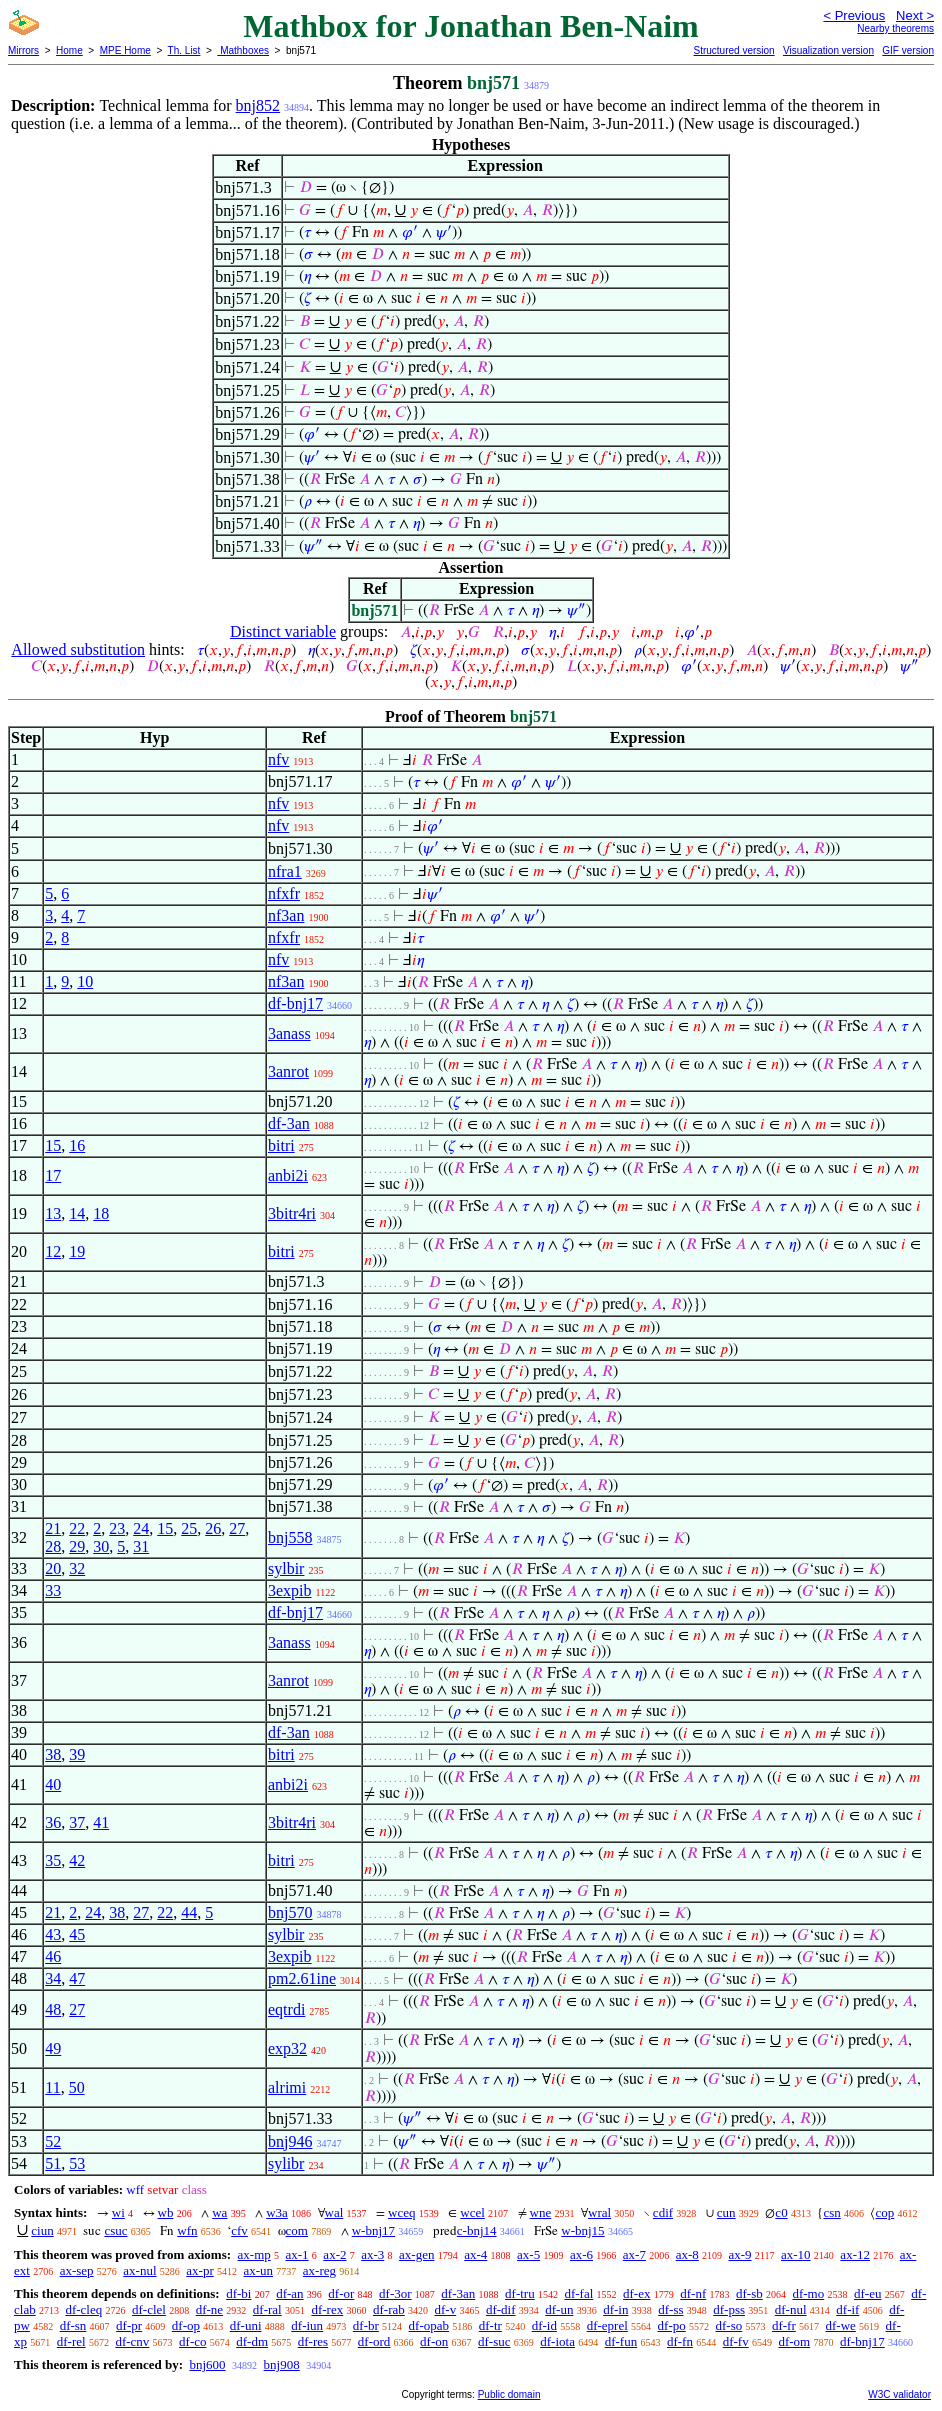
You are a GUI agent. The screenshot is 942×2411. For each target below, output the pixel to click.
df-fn (680, 2341)
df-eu (867, 2293)
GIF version (908, 50)
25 (189, 1528)
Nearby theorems (895, 28)
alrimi (287, 2087)
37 (77, 1822)
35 (53, 1860)
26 (213, 1528)
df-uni (246, 2325)
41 (101, 1822)
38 (53, 1754)
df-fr (784, 2325)
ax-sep (77, 2270)
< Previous (854, 15)
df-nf (693, 2293)
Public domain (509, 2394)
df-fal (578, 2293)
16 (77, 1145)
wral (599, 2212)
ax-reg (319, 2270)
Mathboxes (243, 50)
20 (53, 1568)
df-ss (670, 2309)
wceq (401, 2212)
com (297, 2230)
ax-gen (416, 2254)
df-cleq (83, 2309)
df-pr (129, 2325)
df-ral (267, 2309)
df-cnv (132, 2341)
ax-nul (139, 2270)
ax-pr (199, 2270)
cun (726, 2212)
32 (77, 1568)
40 (53, 1784)
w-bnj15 (582, 2230)
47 (77, 1978)
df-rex (327, 2309)
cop (884, 2212)
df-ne (209, 2309)
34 (53, 1978)
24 (141, 1528)
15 (53, 1145)
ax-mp (254, 2254)
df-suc (494, 2341)
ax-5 (528, 2254)
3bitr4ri (292, 1213)
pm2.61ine (302, 1978)
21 (53, 1528)
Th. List (184, 50)
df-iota (557, 2341)
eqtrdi (286, 2009)
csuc (115, 2230)
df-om (794, 2341)
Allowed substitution (78, 649)
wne (541, 2212)
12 (53, 1251)
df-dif (501, 2309)
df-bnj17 (295, 1003)
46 (53, 1956)
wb (166, 2212)
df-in (615, 2309)
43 (53, 1934)
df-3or (395, 2293)
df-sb (749, 2293)
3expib (290, 1590)
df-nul (791, 2309)
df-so (728, 2325)
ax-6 (581, 2254)
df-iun (307, 2325)
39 (77, 1754)
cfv (239, 2230)
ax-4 (475, 2254)
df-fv (736, 2341)
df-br (366, 2325)
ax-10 (796, 2254)
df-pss (729, 2309)
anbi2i (288, 1175)
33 (53, 1590)
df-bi (238, 2293)
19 (77, 1251)
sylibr (286, 2163)
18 (101, 1213)
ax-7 (634, 2254)
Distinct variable (283, 631)
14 (77, 1213)
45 (77, 1934)
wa (219, 2212)
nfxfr (284, 893)
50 (77, 2087)
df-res (313, 2341)
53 (77, 2163)
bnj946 (290, 2141)
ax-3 (372, 2254)
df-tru (520, 2293)
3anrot (288, 1071)
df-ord (374, 2341)
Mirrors (23, 50)
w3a (277, 2212)
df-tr (490, 2325)
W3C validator (899, 2394)
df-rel (71, 2341)
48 (53, 2009)
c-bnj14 (477, 2230)
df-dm (252, 2341)
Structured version (733, 50)
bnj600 (207, 2364)
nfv (278, 759)
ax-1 (297, 2254)
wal (334, 2212)
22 (77, 1528)
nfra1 (285, 871)
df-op (186, 2325)
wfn (187, 2230)
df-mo (808, 2293)
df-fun (621, 2341)
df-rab (389, 2309)
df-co (192, 2341)
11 (52, 2087)
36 (53, 1822)
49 (53, 2048)
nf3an (286, 915)
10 (85, 981)
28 (53, 1546)
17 (53, 1175)
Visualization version (828, 50)
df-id (544, 2325)
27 (237, 1528)
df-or (341, 2293)
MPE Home (125, 50)
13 (53, 1213)
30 (101, 1546)
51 (53, 2163)
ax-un (258, 2270)
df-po (672, 2325)
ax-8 (687, 2254)
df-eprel (607, 2325)
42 (77, 1860)
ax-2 (334, 2254)
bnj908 (282, 2364)
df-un (559, 2309)
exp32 (287, 2048)
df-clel (149, 2309)
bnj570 (290, 1912)
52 (53, 2141)
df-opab (429, 2325)
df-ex (636, 2293)
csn (831, 2212)
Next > (915, 15)
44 (189, 1912)
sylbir (286, 1568)
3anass (289, 1033)
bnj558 (290, 1537)
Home (69, 50)
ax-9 (740, 2254)
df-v (445, 2309)
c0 (781, 2212)
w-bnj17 (373, 2230)
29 (77, 1546)
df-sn (73, 2325)
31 (141, 1546)
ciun (42, 2230)
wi (118, 2212)
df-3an (289, 1123)
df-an (289, 2293)
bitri (281, 1145)
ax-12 (855, 2254)
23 (117, 1528)
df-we (841, 2325)
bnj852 (258, 105)
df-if (847, 2309)
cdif (663, 2212)
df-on (434, 2341)
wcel (472, 2212)
